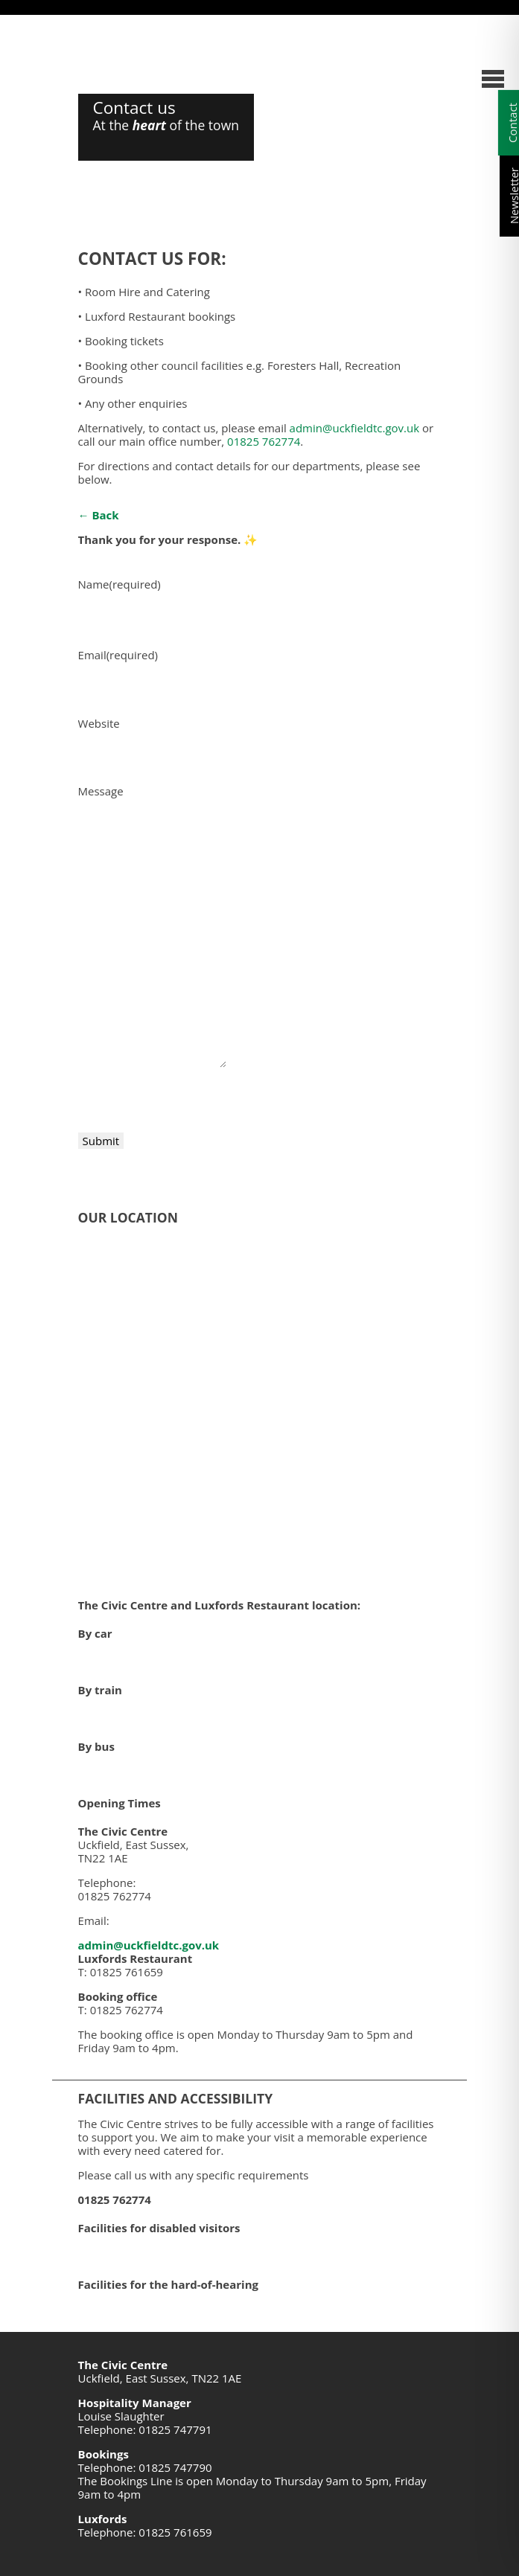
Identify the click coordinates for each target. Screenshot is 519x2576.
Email (118, 654)
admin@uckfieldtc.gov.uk (354, 427)
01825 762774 (263, 441)
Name (119, 584)
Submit (101, 1140)
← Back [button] (98, 514)
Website (99, 723)
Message (101, 791)
